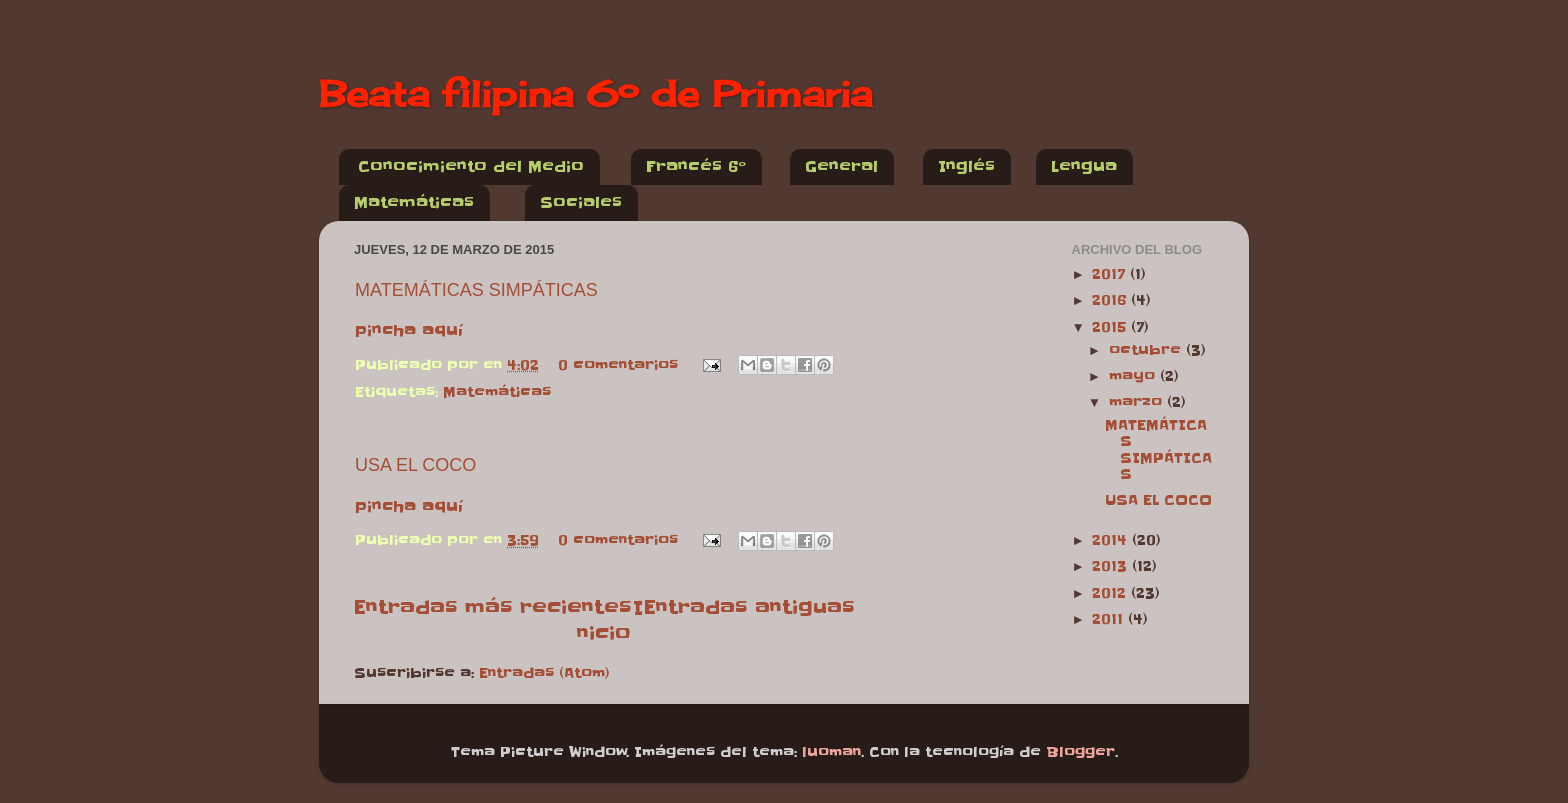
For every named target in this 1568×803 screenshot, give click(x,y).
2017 (1111, 274)
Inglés (966, 166)
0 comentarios (618, 365)
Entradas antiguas (749, 607)
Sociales (581, 202)
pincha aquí (409, 330)
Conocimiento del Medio (471, 166)
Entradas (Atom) (544, 673)
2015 (1111, 327)
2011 (1110, 619)
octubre (1147, 350)
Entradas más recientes (492, 607)
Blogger (1080, 752)
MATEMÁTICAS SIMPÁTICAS (476, 290)
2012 (1111, 593)
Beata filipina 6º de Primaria (595, 94)
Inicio (610, 620)
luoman (831, 752)
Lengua (1084, 166)
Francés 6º (696, 166)
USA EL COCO (415, 465)
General (841, 166)
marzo (1138, 402)
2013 (1112, 566)
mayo (1134, 376)
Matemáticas (414, 202)
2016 (1111, 300)
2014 (1112, 540)
